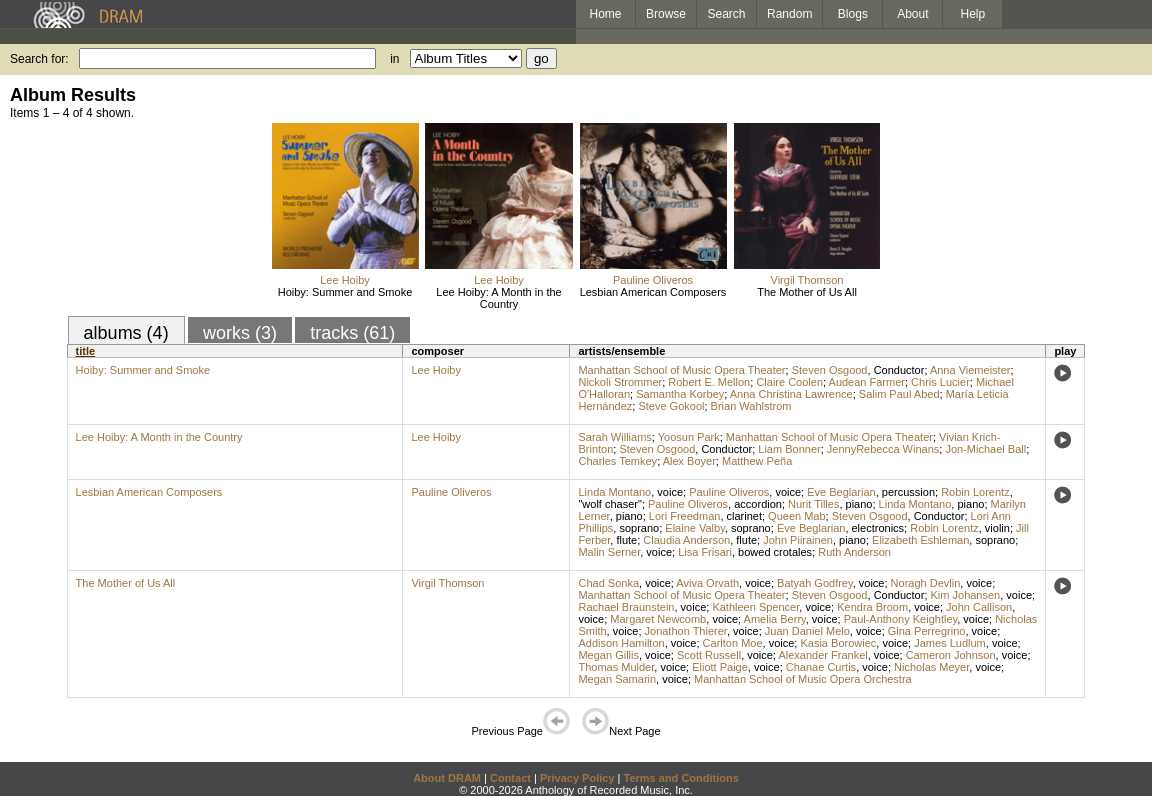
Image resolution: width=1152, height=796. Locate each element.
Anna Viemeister (970, 370)
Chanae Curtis (821, 667)
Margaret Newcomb (658, 619)
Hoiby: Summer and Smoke (345, 292)
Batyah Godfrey (815, 583)
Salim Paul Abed (899, 394)
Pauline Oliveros (653, 280)
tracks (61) (352, 333)
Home (605, 14)
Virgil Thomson (807, 280)
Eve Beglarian (841, 492)
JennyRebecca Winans (883, 449)
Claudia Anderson (686, 540)
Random (789, 14)
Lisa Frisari (705, 552)
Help (973, 14)
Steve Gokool (671, 406)
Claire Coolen (789, 382)
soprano (639, 528)
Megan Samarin (617, 679)
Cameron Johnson (951, 655)
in (394, 59)
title (86, 351)
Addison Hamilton (621, 643)
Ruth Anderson (854, 552)
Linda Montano (614, 492)
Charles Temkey (617, 461)
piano (859, 504)
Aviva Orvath (707, 583)
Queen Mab (796, 516)
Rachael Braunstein (626, 607)
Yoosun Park (689, 437)
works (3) (240, 333)
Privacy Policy (577, 778)
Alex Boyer (689, 461)
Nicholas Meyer (931, 667)
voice (670, 492)
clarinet (744, 516)
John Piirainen (798, 540)
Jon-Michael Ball (985, 449)
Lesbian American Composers (653, 292)
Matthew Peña (757, 461)
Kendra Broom (872, 607)
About (912, 14)
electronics (878, 528)
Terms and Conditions (681, 778)
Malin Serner (609, 552)
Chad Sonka (608, 583)
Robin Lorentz (975, 492)
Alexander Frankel (822, 655)
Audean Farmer (867, 382)
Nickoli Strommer (620, 382)
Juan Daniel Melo (807, 631)
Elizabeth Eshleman (920, 540)
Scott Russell (709, 655)
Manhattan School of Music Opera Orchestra (803, 679)
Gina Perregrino (927, 631)
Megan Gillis (608, 655)
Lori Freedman (685, 516)
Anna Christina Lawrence (791, 394)
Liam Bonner (789, 449)
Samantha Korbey (680, 394)
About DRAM (447, 778)
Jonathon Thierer (686, 631)
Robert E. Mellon (709, 382)
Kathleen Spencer (755, 607)
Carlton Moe (733, 643)
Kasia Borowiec (838, 643)
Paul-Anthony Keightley (901, 619)
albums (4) (126, 333)
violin (997, 528)
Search (727, 14)
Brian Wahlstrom (751, 406)
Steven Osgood (830, 370)
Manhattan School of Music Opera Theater (681, 370)
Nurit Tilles (813, 504)
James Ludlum (950, 643)
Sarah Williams (614, 437)
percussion (908, 492)
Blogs (853, 14)
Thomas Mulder (616, 667)
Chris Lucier (940, 382)
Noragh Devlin (926, 583)
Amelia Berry (775, 619)
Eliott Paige (720, 667)
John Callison (979, 607)
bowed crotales (775, 552)
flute (626, 540)
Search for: (39, 59)
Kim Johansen (966, 595)
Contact (510, 778)
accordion (758, 504)
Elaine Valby (695, 528)
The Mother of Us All (807, 292)
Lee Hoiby (345, 280)
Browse (666, 14)
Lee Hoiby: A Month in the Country (498, 298)
